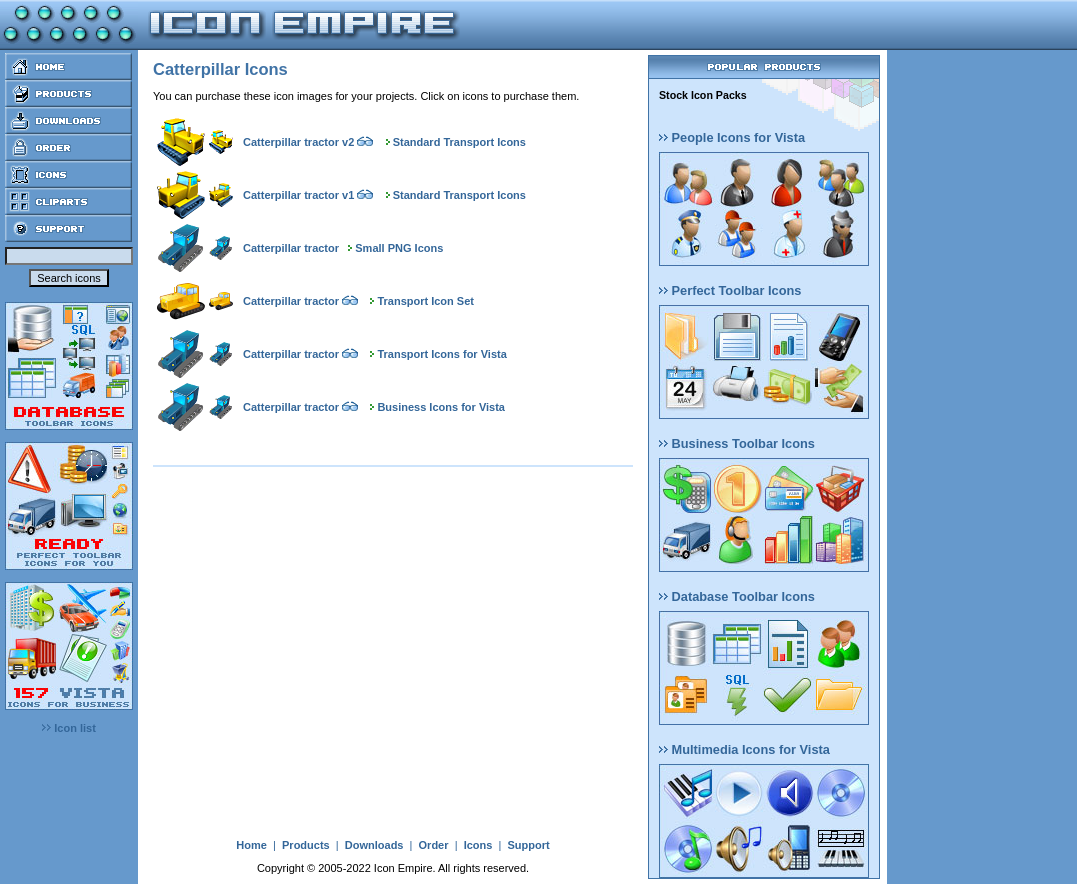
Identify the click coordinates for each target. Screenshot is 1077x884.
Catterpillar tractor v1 (298, 195)
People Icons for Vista (732, 137)
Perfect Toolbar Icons (730, 290)
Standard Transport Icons (459, 142)
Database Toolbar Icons (737, 596)
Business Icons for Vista (441, 407)
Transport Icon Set (425, 301)
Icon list (69, 728)
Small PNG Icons (399, 248)
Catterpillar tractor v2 (298, 142)
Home (251, 845)
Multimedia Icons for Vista (744, 749)
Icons (478, 845)
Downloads (374, 845)
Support (528, 845)
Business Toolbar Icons (737, 443)
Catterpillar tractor (291, 248)
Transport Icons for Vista (441, 354)
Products (306, 845)
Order (434, 845)
